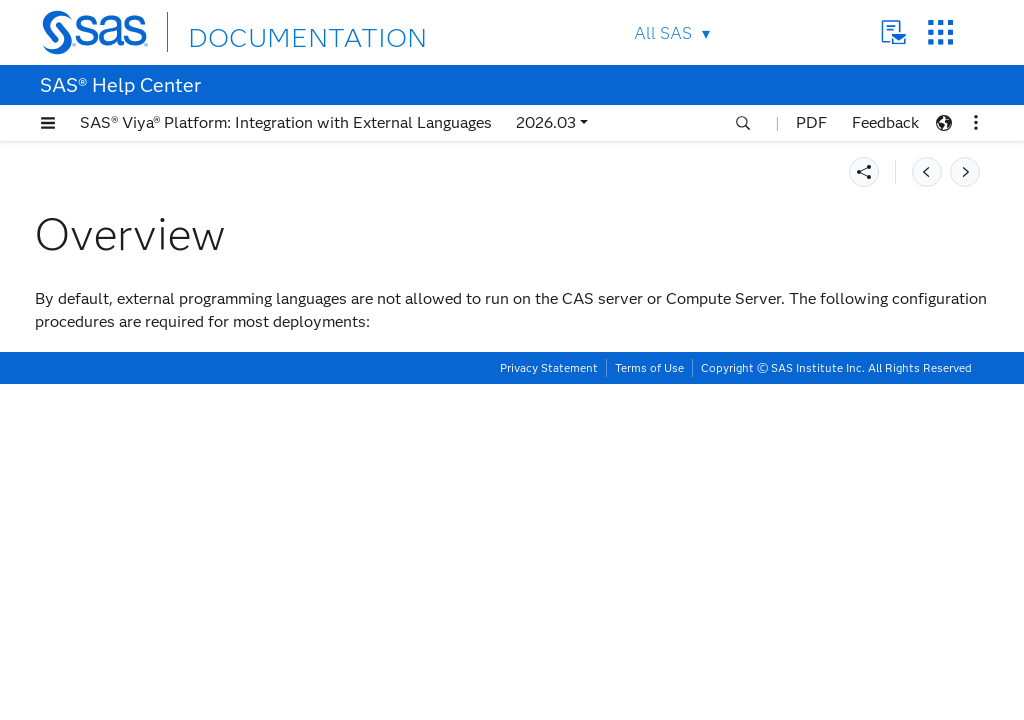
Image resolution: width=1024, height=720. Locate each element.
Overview (92, 366)
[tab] (177, 366)
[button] (48, 123)
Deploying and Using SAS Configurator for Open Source (137, 241)
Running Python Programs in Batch (153, 475)
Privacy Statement (549, 704)
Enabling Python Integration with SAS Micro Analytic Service (164, 610)
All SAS (663, 33)
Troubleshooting (93, 668)
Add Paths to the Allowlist (642, 563)
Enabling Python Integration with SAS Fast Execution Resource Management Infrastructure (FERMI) (164, 517)
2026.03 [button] (546, 122)
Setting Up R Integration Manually (152, 316)
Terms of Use (649, 704)
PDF (811, 122)
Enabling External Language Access (161, 341)
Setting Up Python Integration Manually (138, 283)
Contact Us (893, 32)
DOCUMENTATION (261, 31)
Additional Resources (110, 643)
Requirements (86, 207)
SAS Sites (940, 32)
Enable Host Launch (605, 388)
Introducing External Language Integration (141, 174)
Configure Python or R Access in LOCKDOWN (711, 455)
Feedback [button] (885, 122)
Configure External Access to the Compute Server (168, 442)
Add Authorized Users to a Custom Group (681, 422)
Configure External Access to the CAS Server (168, 400)
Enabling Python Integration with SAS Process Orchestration (164, 568)
